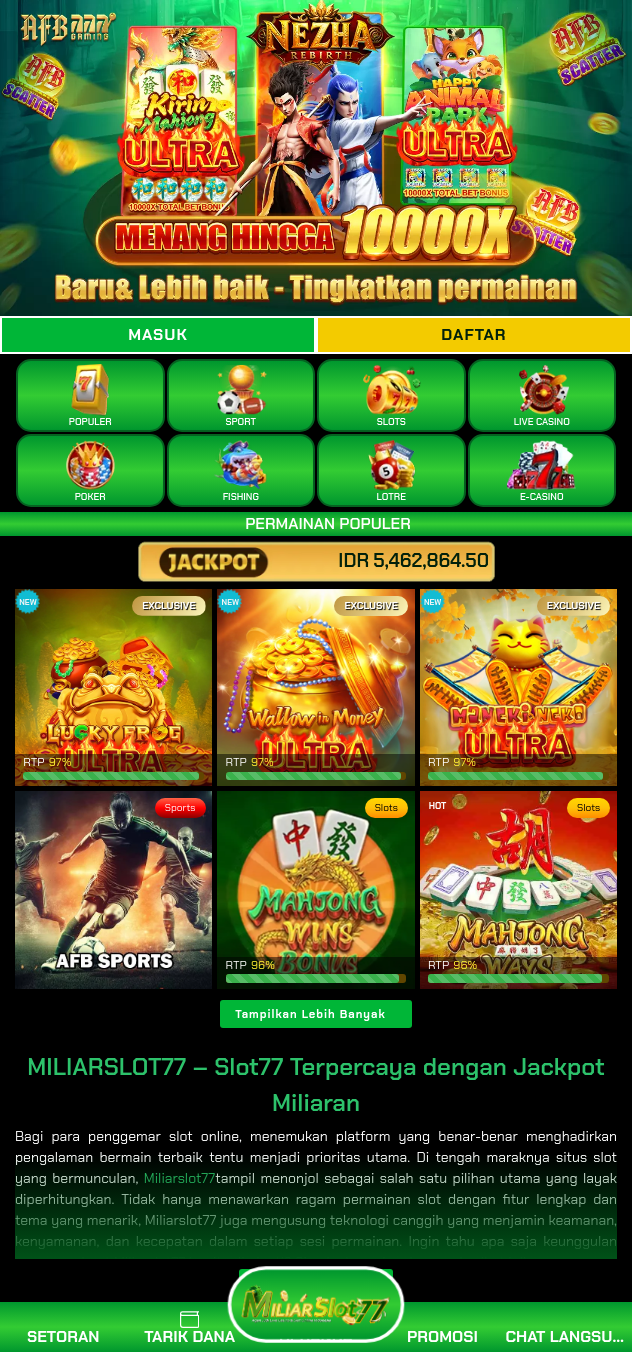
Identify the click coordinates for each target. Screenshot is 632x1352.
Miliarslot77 (180, 1178)
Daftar (473, 334)
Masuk (158, 334)
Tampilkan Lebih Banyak (310, 1014)
